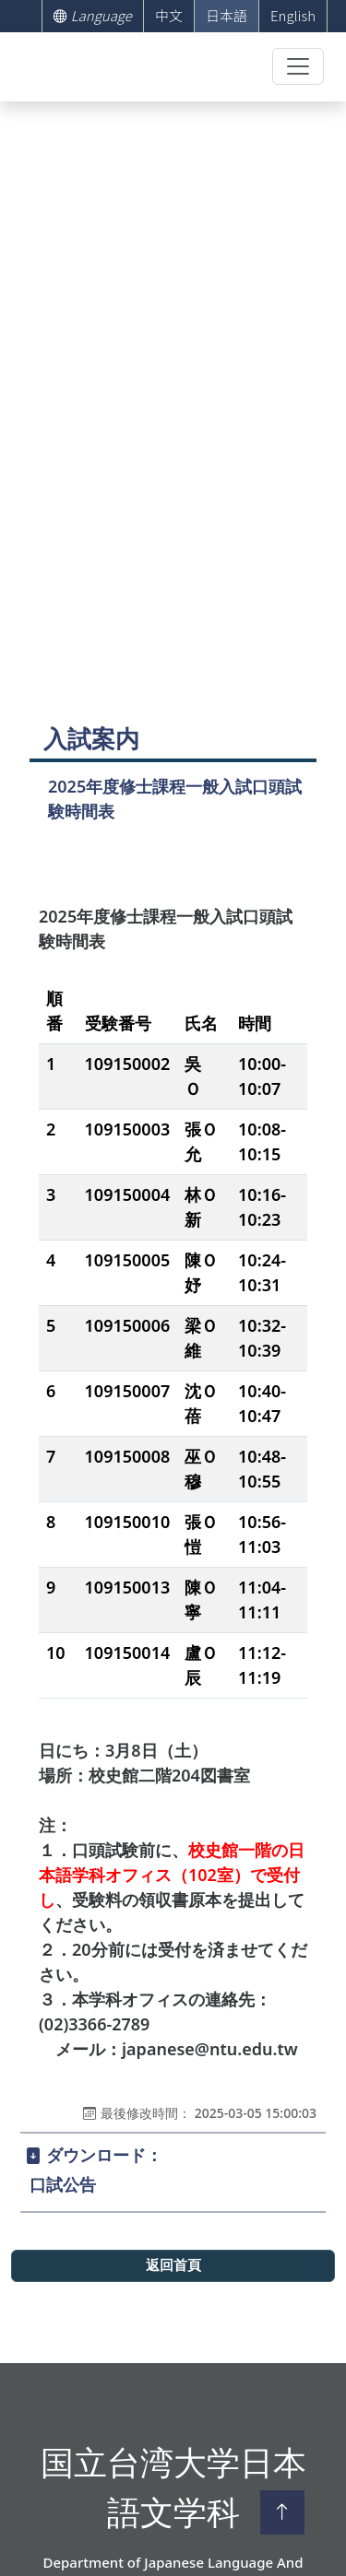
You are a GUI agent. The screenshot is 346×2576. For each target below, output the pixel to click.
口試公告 (63, 2184)
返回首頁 (173, 2265)
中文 (169, 15)
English (293, 15)
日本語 (226, 15)
